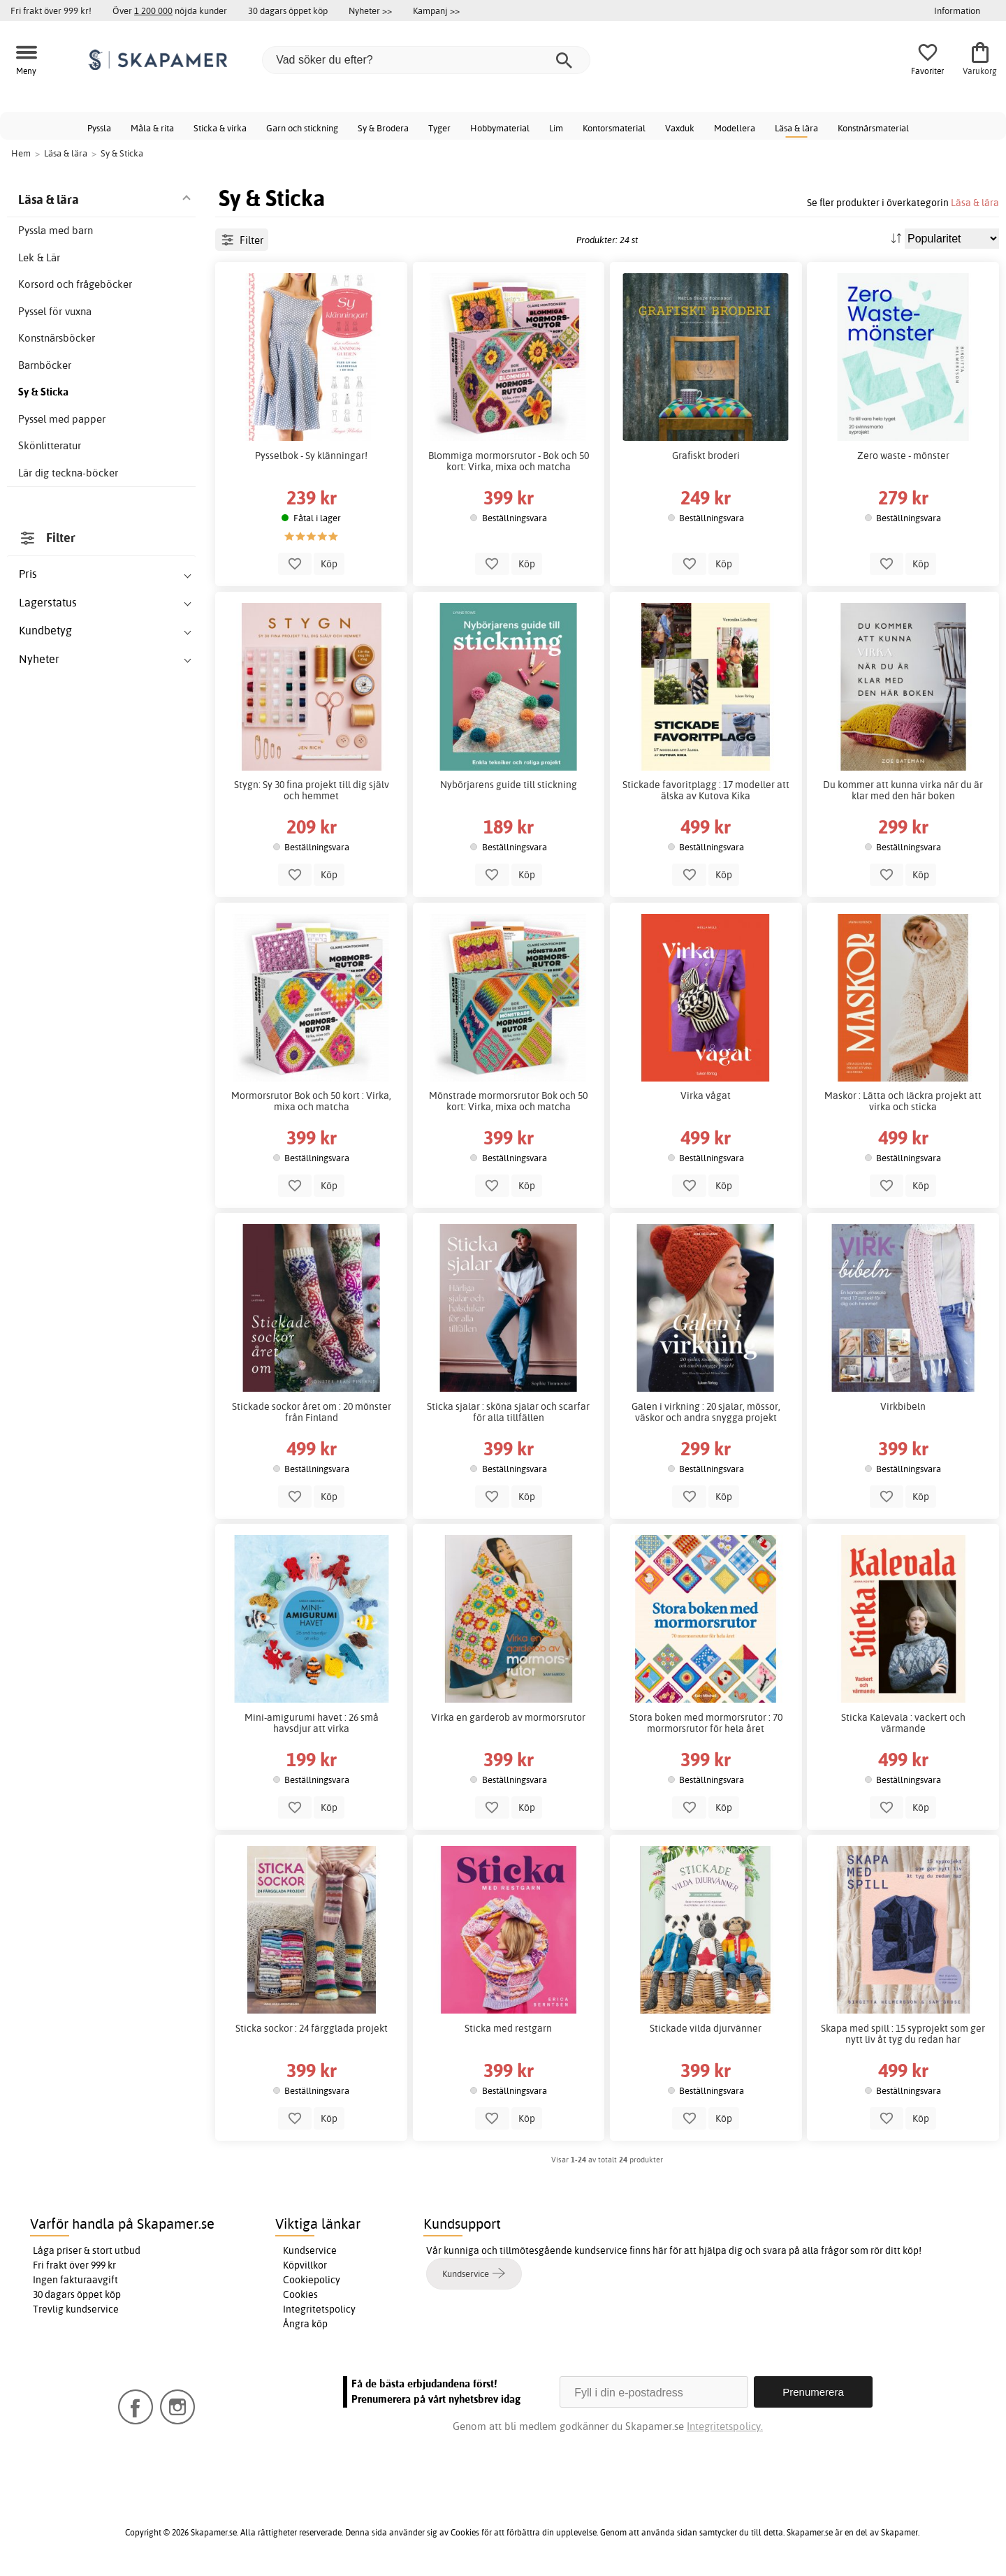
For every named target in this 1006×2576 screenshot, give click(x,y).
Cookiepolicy (311, 2279)
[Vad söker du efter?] (426, 60)
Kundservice (310, 2250)
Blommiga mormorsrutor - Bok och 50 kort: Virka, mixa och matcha (508, 461)
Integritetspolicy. (725, 2426)
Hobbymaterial (500, 127)
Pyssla (99, 127)
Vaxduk (679, 127)
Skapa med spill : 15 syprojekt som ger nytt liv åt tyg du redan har (903, 2034)
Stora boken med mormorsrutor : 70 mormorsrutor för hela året (705, 1723)
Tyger (439, 127)
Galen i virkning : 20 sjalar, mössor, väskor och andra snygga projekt (706, 1412)
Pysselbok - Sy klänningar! (311, 455)
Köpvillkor (305, 2265)
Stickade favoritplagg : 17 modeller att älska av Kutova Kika (705, 790)
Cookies (300, 2294)
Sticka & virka (220, 127)
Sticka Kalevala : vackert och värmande (903, 1723)
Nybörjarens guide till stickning (508, 784)
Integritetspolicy (319, 2309)
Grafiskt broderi (706, 455)
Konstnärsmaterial (873, 127)
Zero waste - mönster (903, 455)
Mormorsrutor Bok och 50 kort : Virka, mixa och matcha (311, 1101)
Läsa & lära (796, 127)
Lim (556, 127)
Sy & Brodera (383, 127)
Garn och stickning (302, 127)
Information (957, 10)
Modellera (734, 127)
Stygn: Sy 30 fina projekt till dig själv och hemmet (311, 790)
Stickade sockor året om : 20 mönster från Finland (311, 1412)
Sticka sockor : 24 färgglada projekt (311, 2028)
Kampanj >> (436, 10)
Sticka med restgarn (508, 2028)
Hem (21, 153)
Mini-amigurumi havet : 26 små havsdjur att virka (312, 1723)
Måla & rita (152, 127)
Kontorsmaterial (614, 127)
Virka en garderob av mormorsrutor (508, 1717)
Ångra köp (305, 2323)
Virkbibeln (903, 1406)
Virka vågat (705, 1095)
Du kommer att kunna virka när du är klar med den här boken (903, 790)
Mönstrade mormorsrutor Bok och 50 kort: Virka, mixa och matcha (508, 1101)
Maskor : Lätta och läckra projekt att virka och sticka (903, 1101)
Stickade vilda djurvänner (705, 2028)
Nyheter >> (370, 10)
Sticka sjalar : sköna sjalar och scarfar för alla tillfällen (508, 1412)
